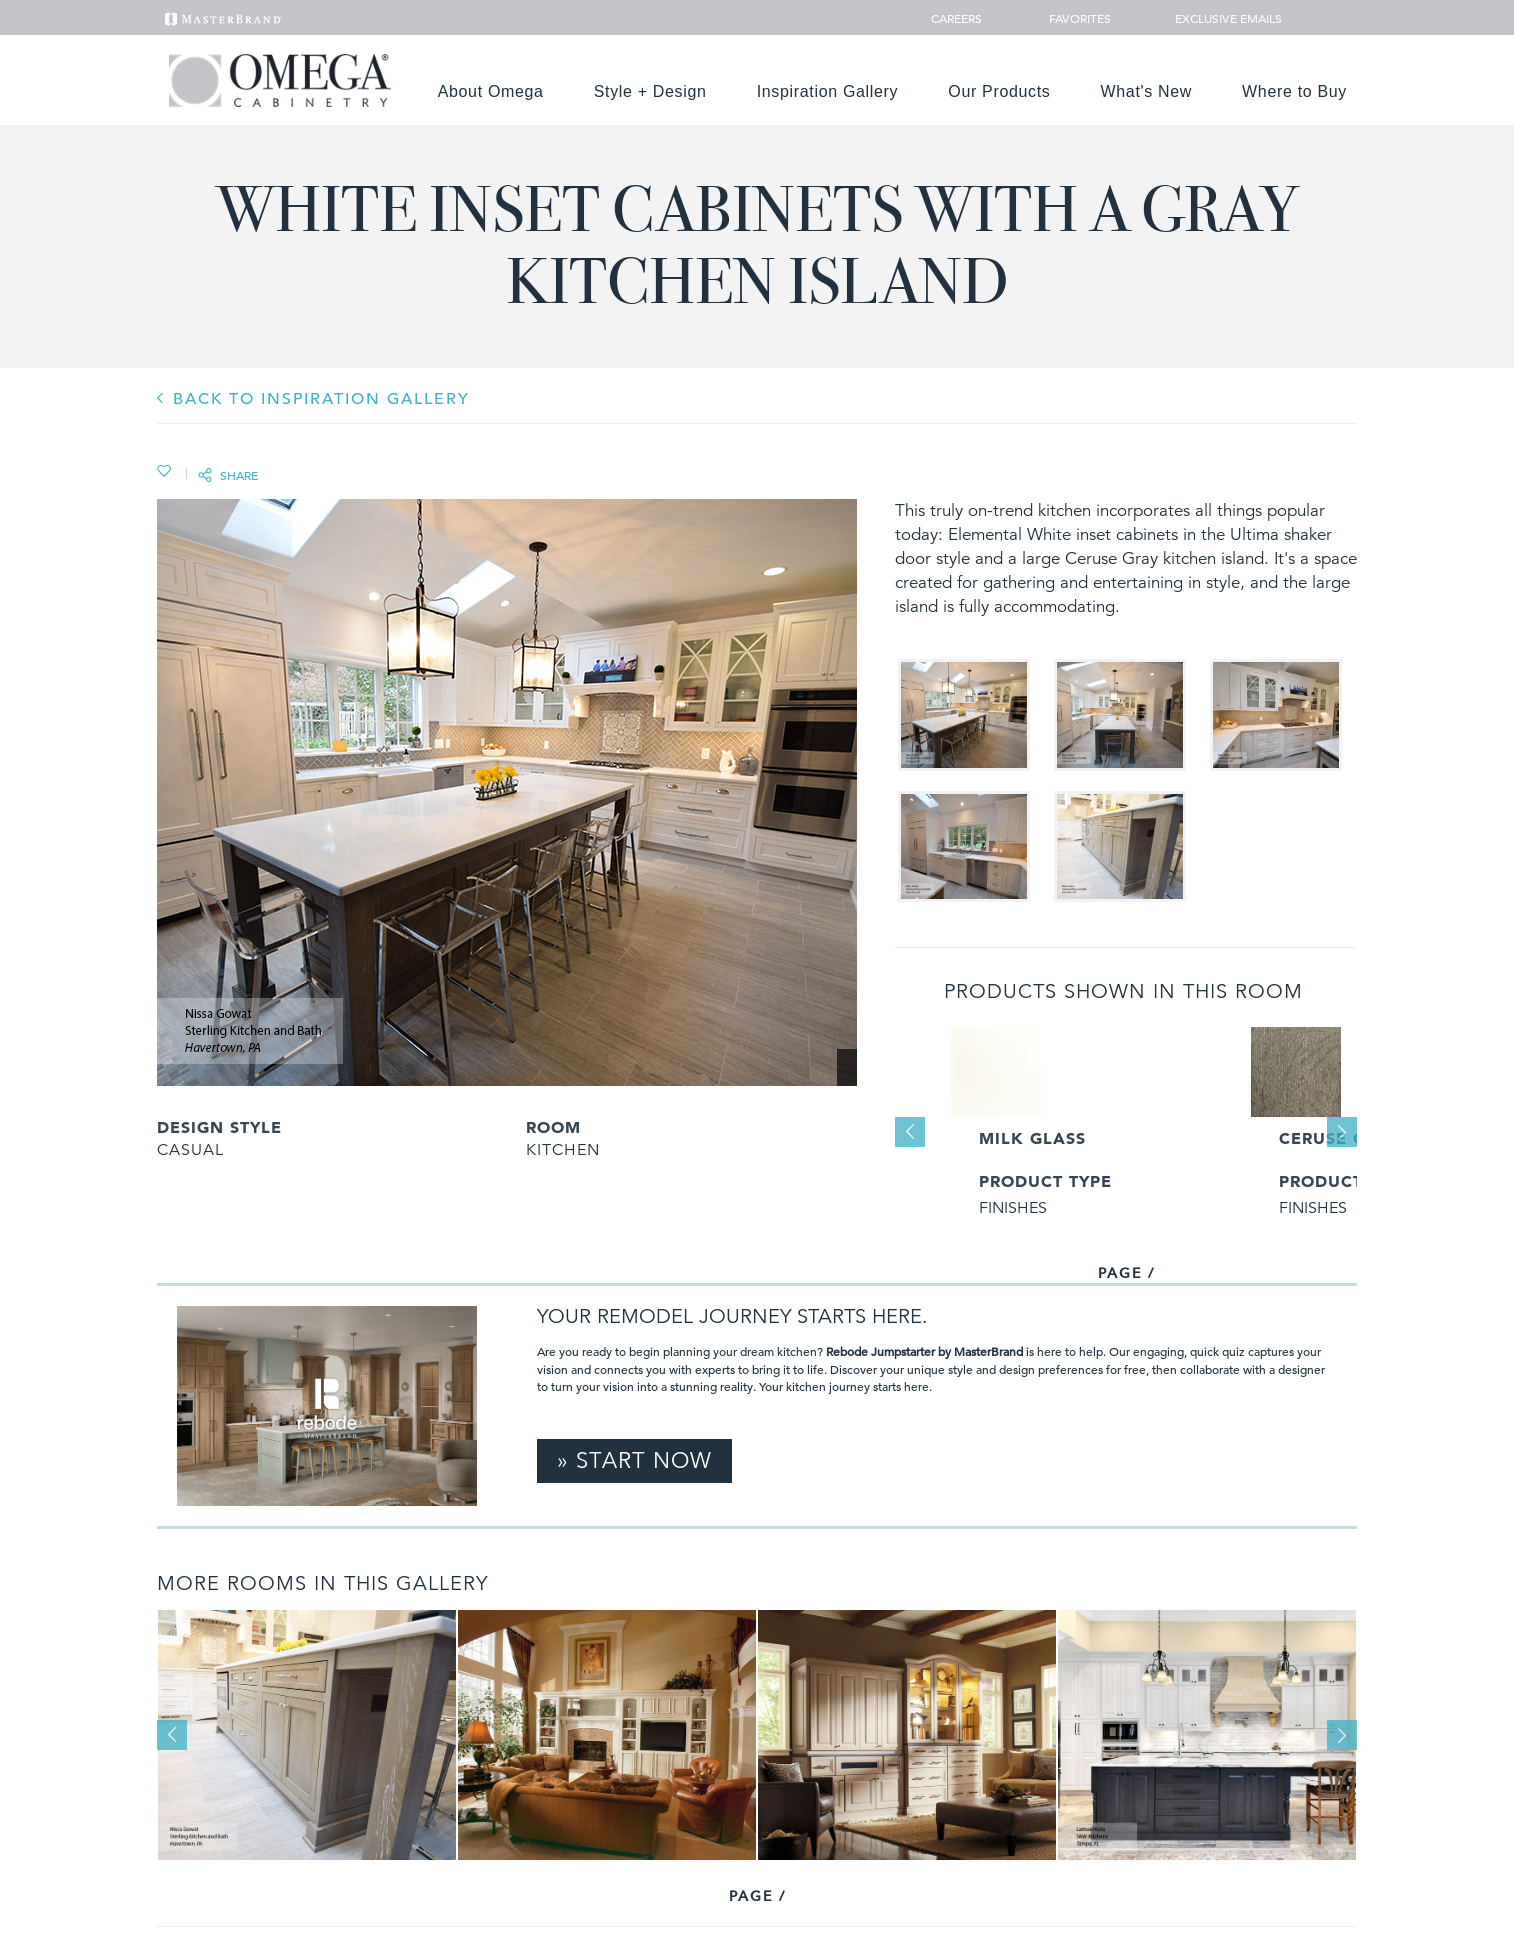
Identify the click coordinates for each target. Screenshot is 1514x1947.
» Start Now (634, 1460)
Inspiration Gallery (828, 91)
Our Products (999, 91)
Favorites (1072, 18)
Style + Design (650, 91)
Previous (910, 1132)
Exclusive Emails (1217, 18)
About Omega (491, 91)
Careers (958, 18)
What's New (1147, 91)
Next (1342, 1132)
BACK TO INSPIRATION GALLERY (321, 399)
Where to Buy (1294, 91)
